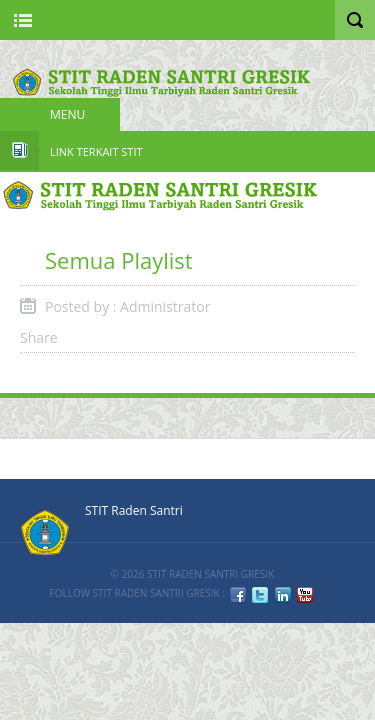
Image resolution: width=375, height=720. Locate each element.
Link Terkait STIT (96, 151)
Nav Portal (22, 20)
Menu (67, 114)
